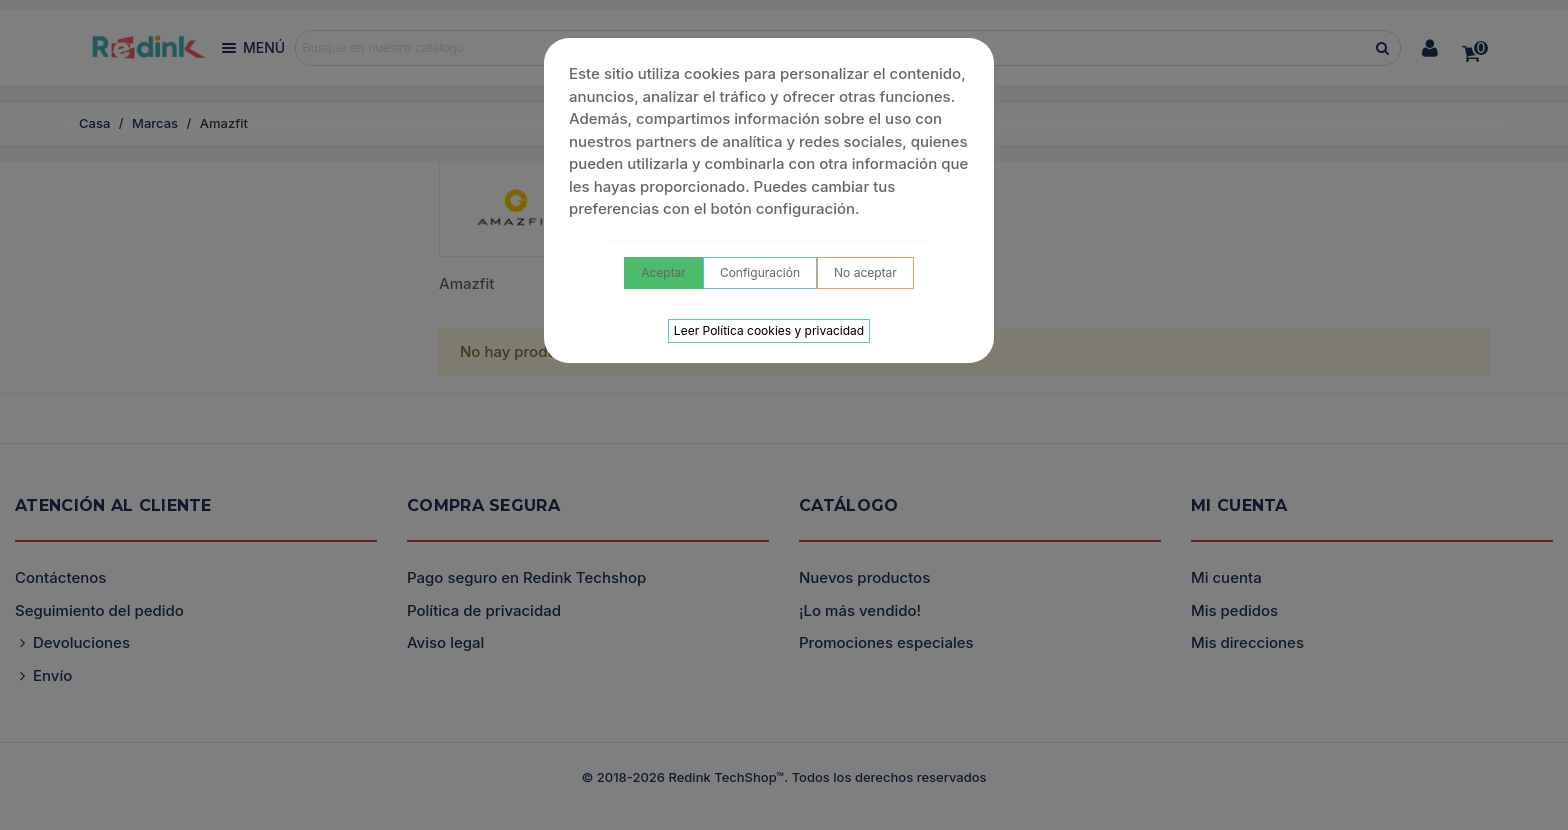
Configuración (760, 272)
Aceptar (663, 272)
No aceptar (865, 272)
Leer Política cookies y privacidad (769, 330)
